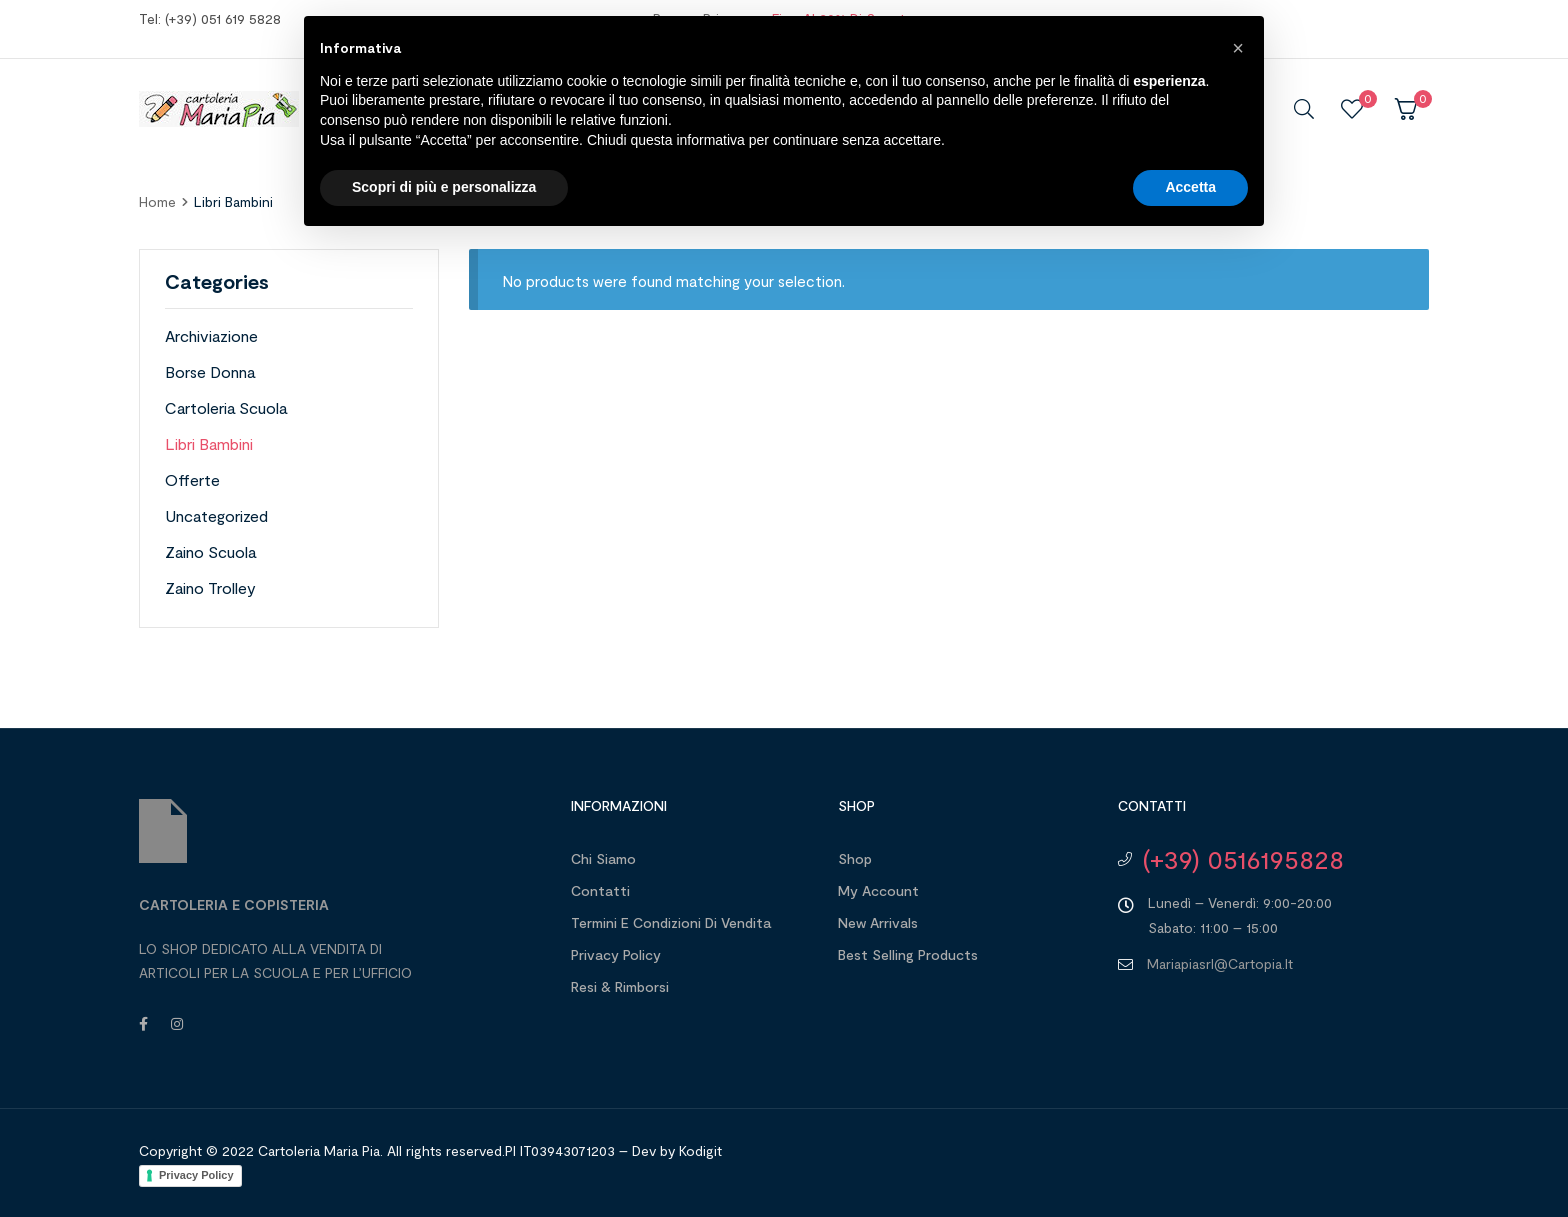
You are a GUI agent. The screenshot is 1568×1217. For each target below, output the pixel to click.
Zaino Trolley (210, 587)
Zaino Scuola (210, 551)
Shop (855, 858)
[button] (1238, 48)
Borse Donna (210, 371)
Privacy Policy (616, 954)
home (157, 201)
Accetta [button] (1190, 187)
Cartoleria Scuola (226, 407)
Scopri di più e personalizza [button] (444, 187)
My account (878, 890)
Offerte (192, 479)
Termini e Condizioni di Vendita (671, 922)
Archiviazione (211, 335)
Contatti (600, 890)
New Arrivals (878, 922)
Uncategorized (216, 515)
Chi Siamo (603, 858)
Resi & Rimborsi (620, 986)
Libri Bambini (209, 443)
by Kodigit (691, 1150)
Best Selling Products (908, 954)
